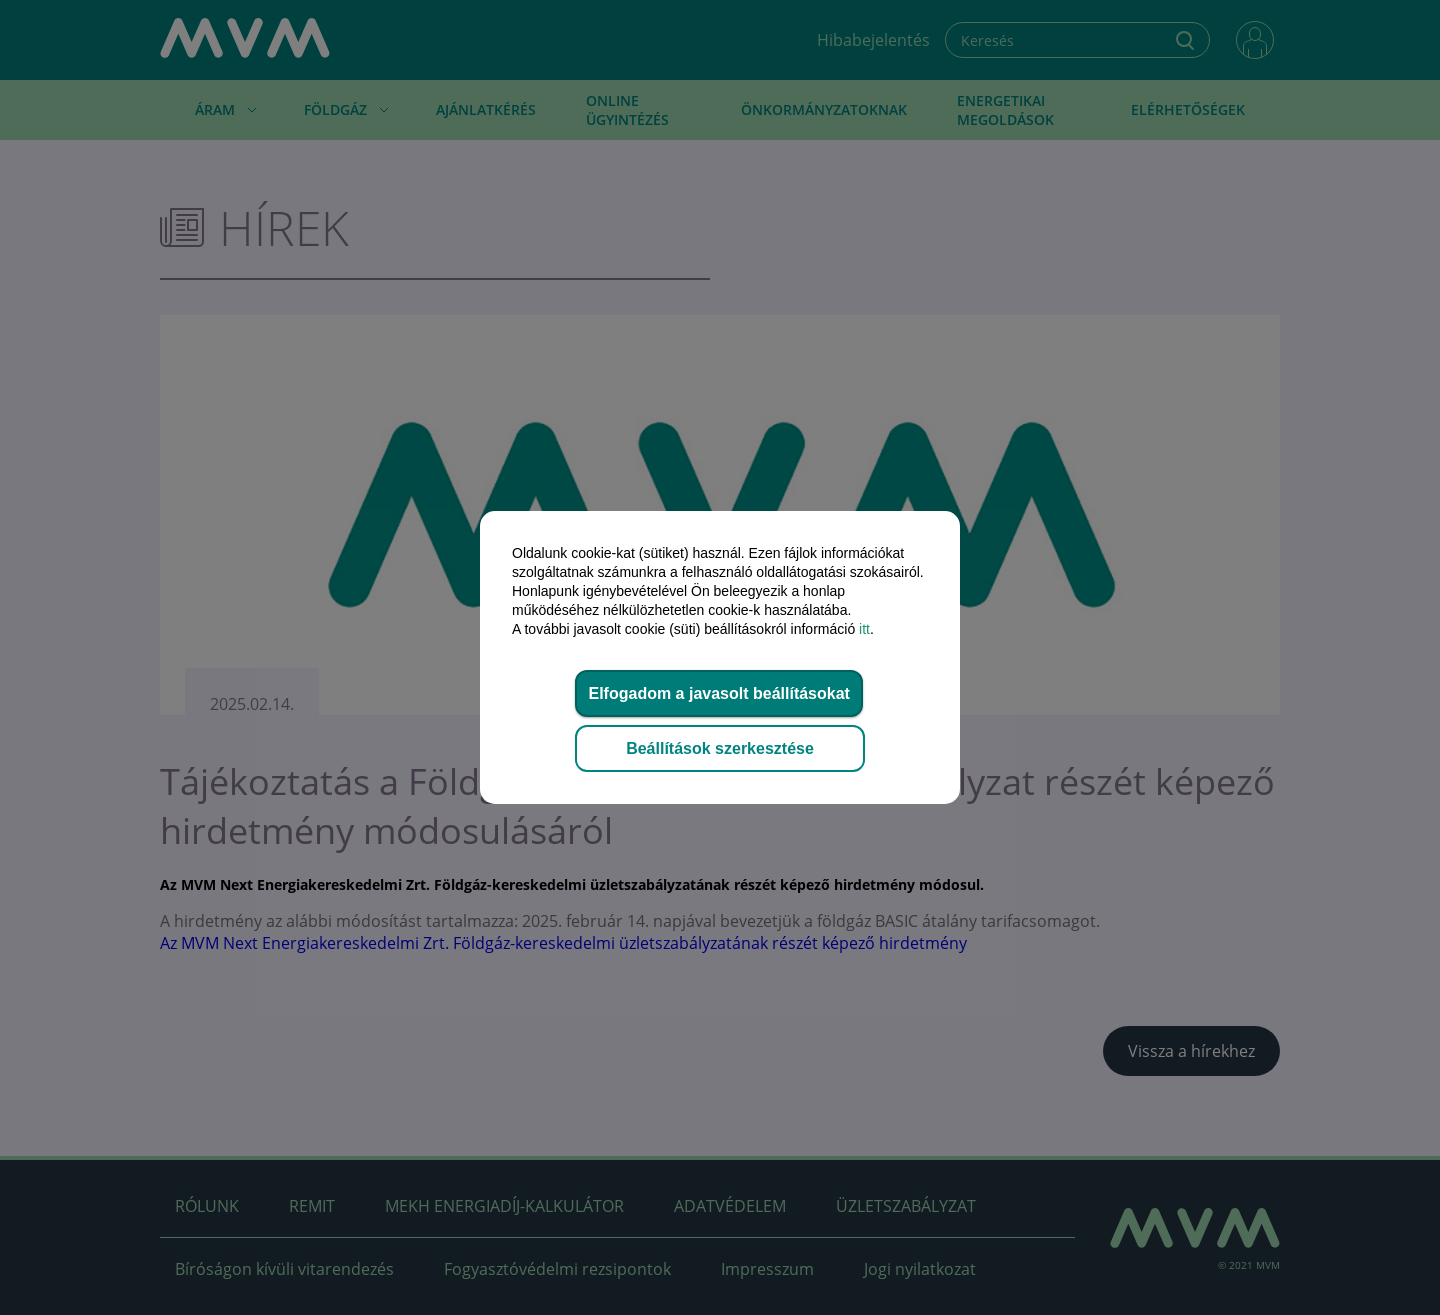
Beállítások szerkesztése (720, 748)
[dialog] (720, 657)
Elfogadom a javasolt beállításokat (718, 693)
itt (864, 629)
